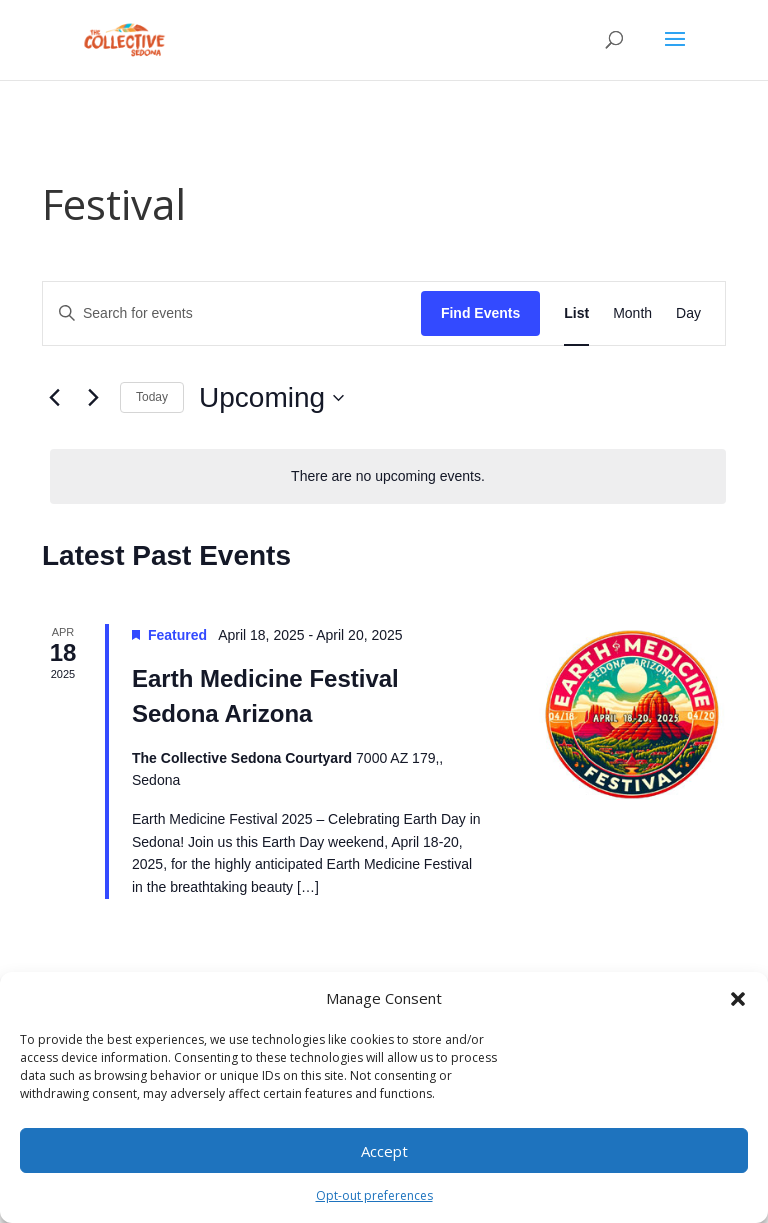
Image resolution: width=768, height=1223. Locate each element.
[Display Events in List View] (576, 313)
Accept (384, 1151)
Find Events (480, 313)
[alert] (388, 476)
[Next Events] (93, 398)
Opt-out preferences (374, 1195)
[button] (738, 999)
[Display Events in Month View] (632, 313)
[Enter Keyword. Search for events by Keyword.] (232, 313)
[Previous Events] (54, 398)
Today (152, 397)
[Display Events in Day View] (688, 313)
